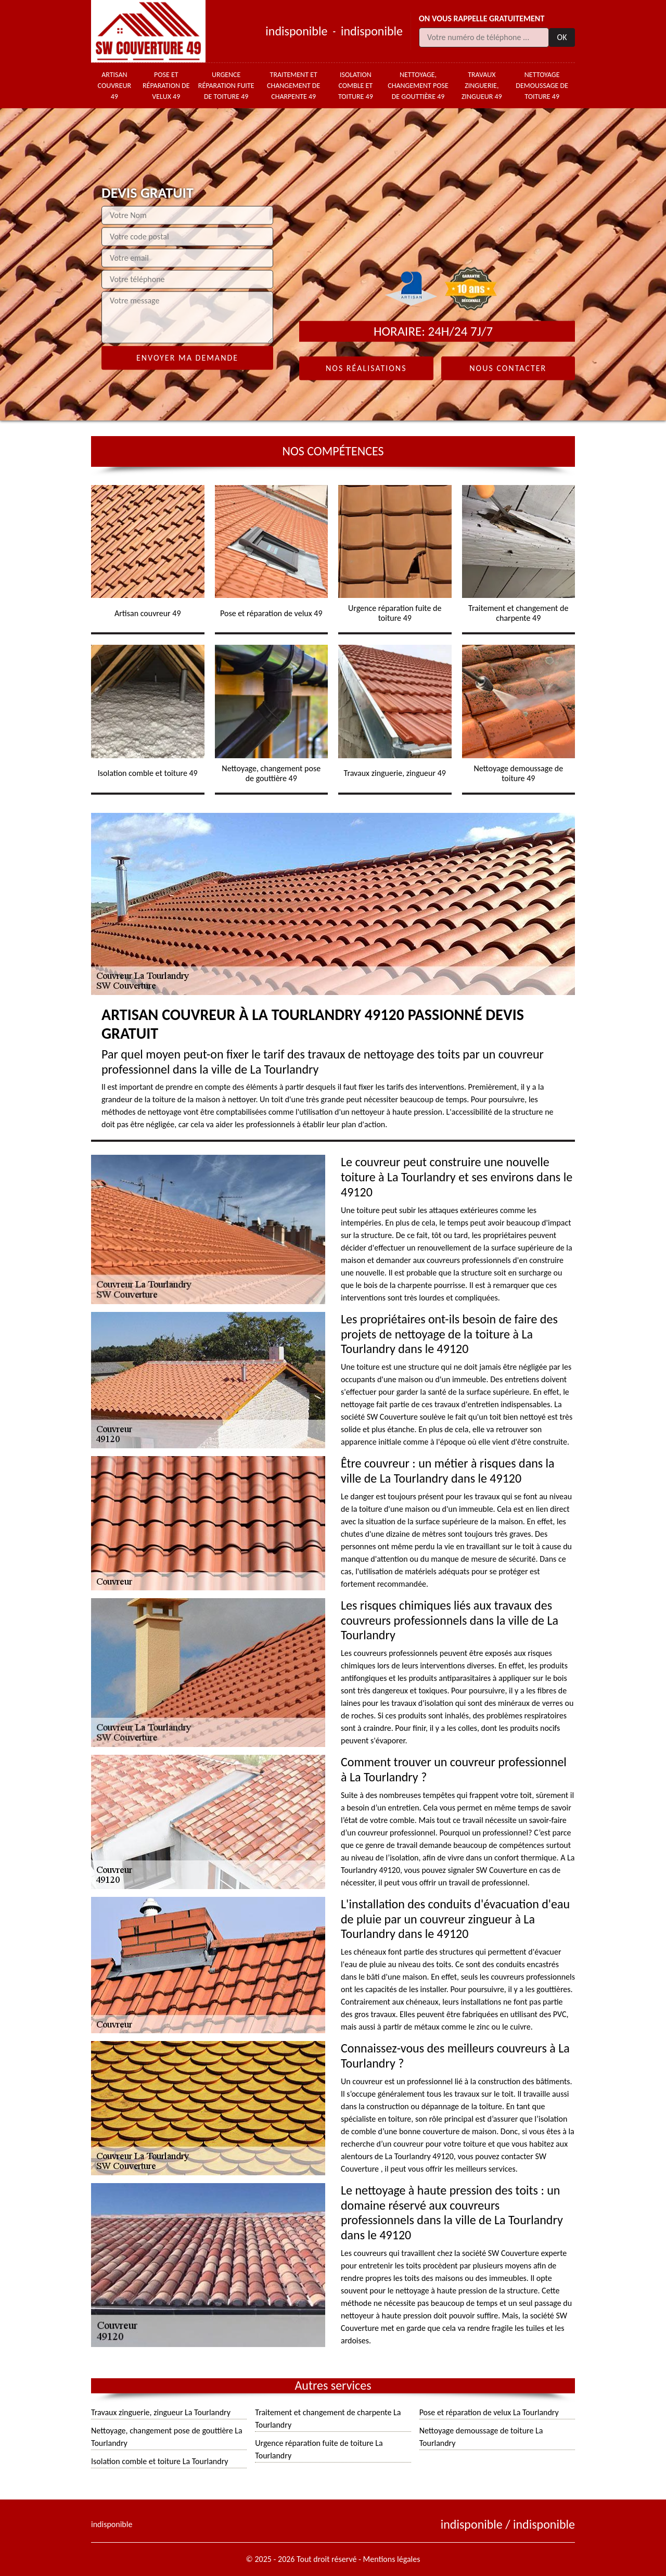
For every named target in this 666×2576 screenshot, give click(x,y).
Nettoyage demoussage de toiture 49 (542, 85)
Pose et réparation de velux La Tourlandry (489, 2412)
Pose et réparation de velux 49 (166, 85)
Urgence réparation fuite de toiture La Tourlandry (318, 2449)
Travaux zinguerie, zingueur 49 (482, 85)
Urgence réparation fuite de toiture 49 (226, 85)
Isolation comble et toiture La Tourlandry (159, 2461)
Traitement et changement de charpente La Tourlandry (328, 2418)
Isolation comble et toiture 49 (355, 85)
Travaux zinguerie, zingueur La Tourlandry (160, 2412)
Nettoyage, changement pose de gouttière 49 (418, 85)
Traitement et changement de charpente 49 (293, 85)
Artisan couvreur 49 (115, 85)
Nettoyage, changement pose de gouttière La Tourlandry (166, 2437)
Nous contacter (507, 368)
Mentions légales (391, 2559)
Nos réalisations (366, 368)
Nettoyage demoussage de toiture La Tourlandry (481, 2437)
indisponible (296, 31)
